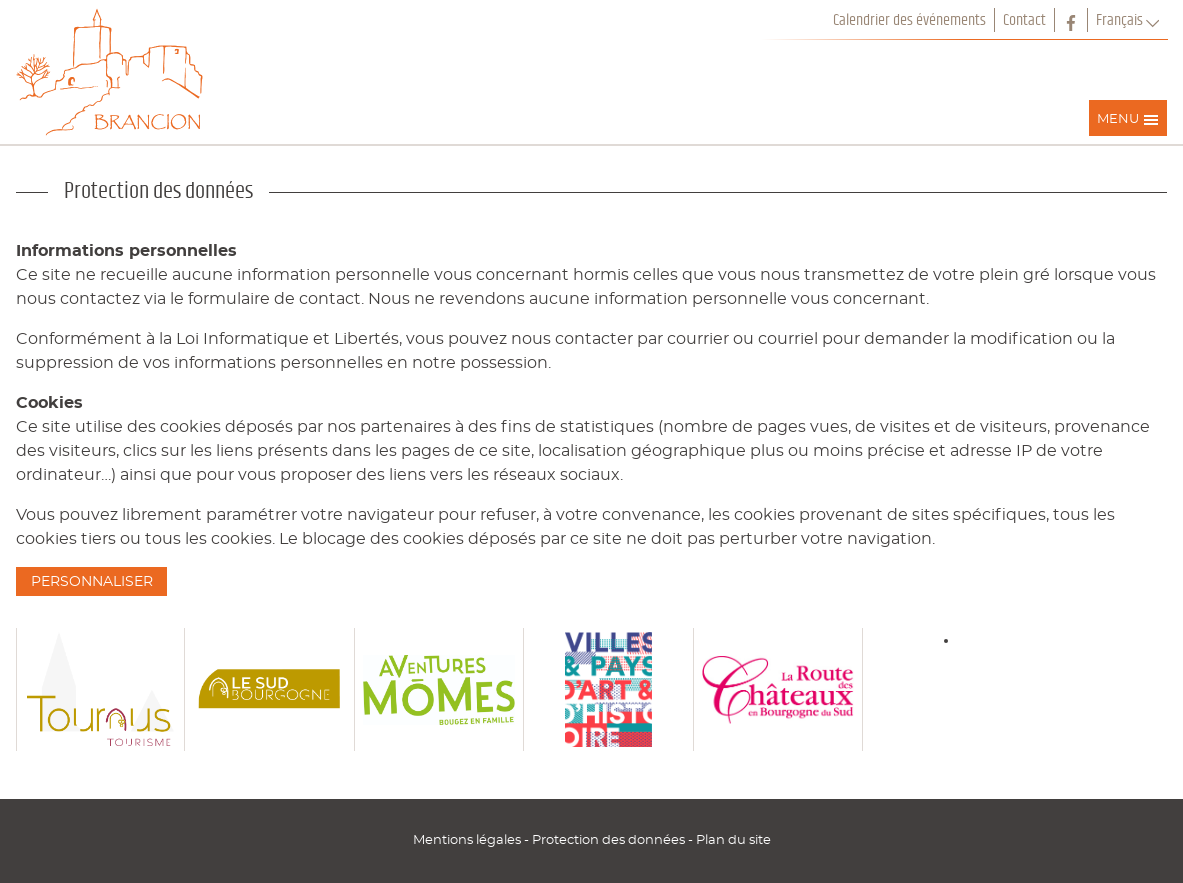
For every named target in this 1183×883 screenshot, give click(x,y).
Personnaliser (92, 582)
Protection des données (610, 840)
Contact (1024, 20)
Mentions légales (468, 840)
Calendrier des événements (909, 20)
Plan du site (733, 840)
